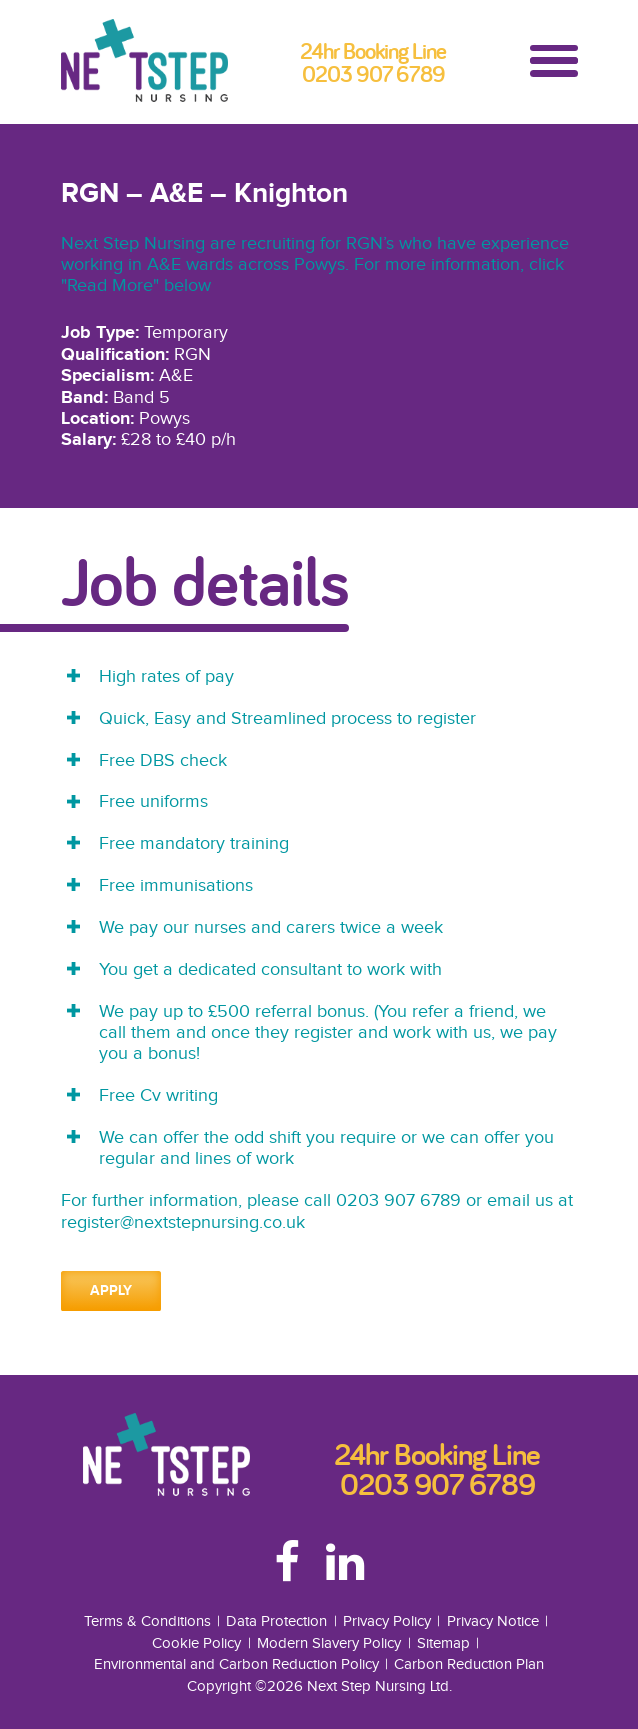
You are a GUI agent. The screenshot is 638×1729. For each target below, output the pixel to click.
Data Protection (276, 1621)
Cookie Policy (196, 1643)
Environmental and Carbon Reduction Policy (236, 1664)
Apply (111, 1290)
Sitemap (443, 1643)
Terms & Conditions (147, 1621)
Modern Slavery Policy (329, 1643)
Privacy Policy (387, 1621)
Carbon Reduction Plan (469, 1664)
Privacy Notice (493, 1621)
